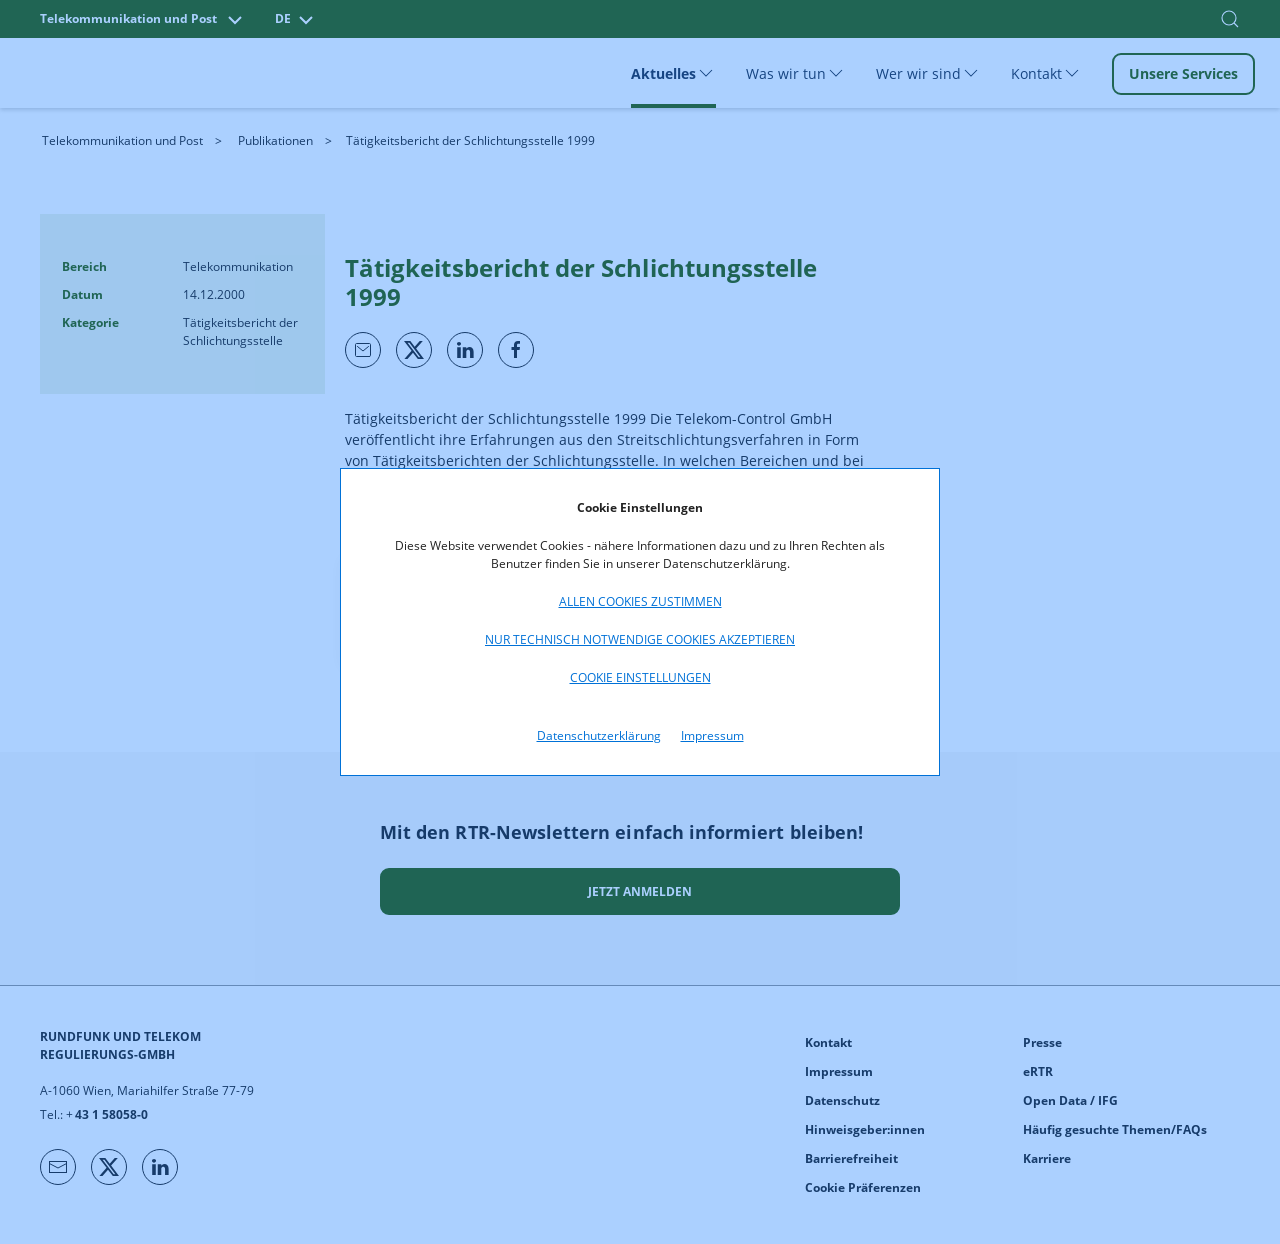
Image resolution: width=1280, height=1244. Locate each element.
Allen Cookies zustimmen (640, 601)
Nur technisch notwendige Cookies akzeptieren (640, 639)
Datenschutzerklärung (599, 735)
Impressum (712, 735)
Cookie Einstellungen (640, 677)
